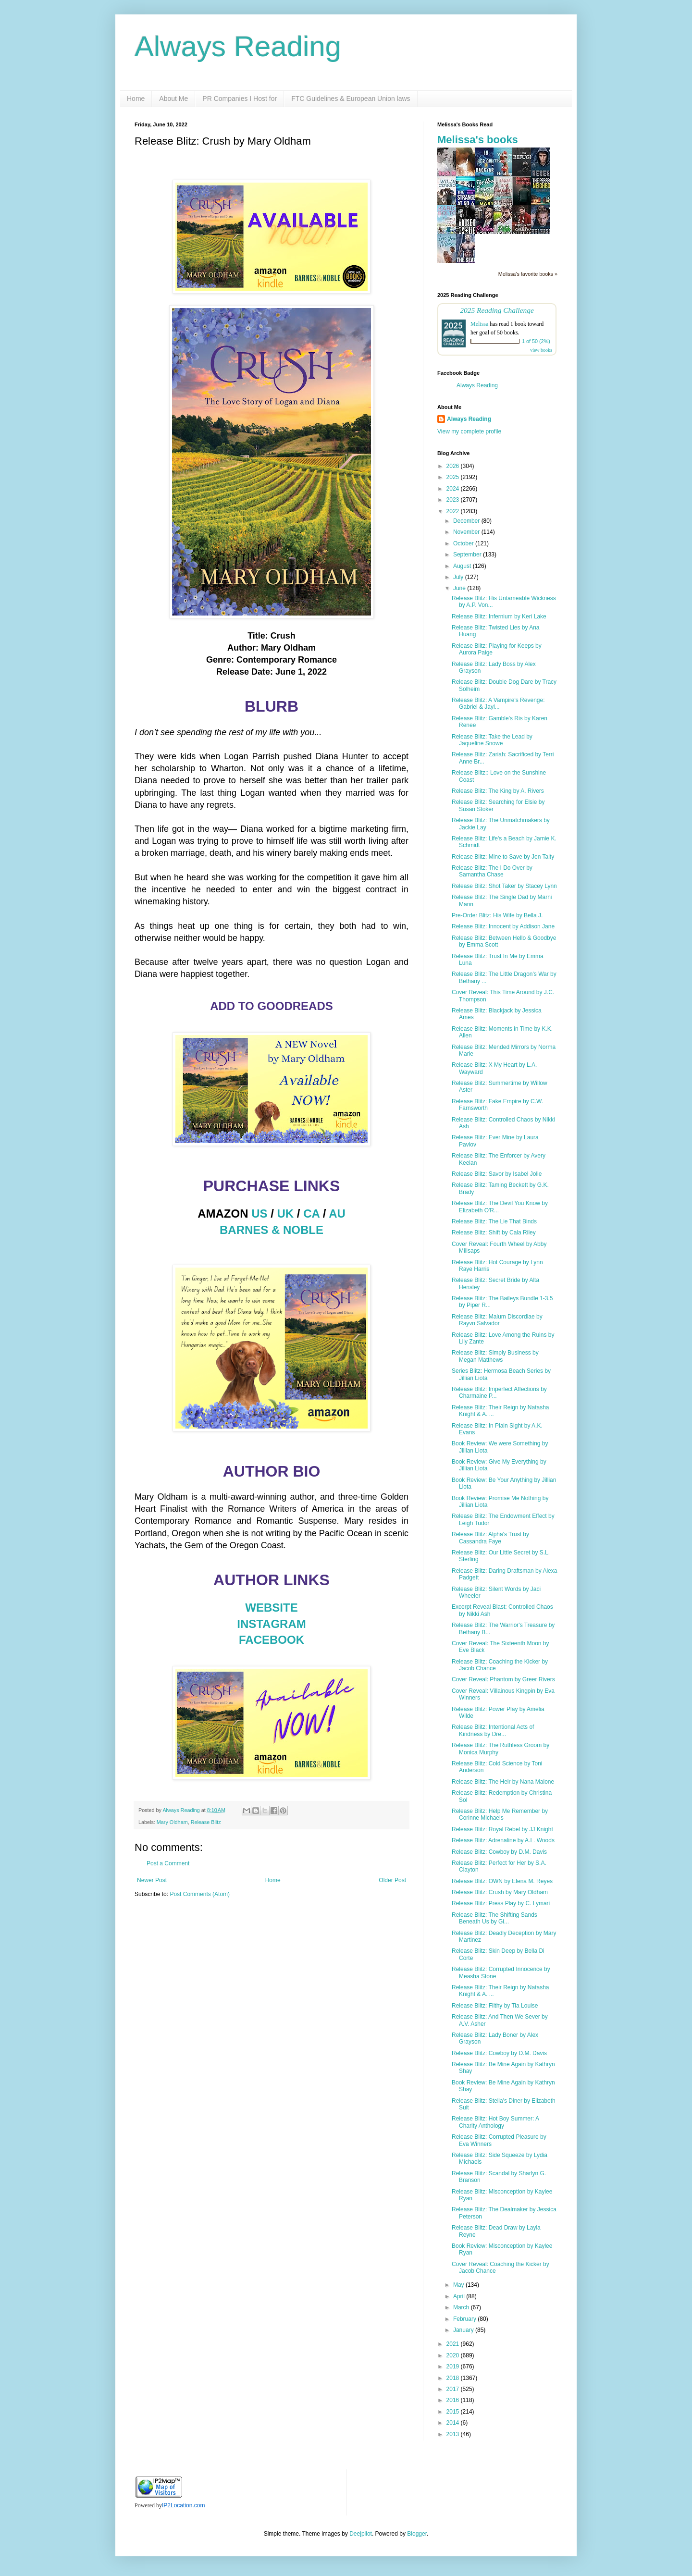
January (464, 2330)
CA (311, 1213)
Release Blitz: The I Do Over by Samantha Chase (492, 871)
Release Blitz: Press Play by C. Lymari (501, 1903)
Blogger (417, 2533)
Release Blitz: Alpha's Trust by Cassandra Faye (490, 1537)
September (468, 554)
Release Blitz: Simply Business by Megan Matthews (495, 1356)
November (467, 532)
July (459, 577)
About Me (173, 98)
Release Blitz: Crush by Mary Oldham (500, 1892)
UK (285, 1213)
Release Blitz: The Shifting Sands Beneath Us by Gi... (494, 1918)
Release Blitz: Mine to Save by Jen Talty (503, 856)
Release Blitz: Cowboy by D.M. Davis (499, 1852)
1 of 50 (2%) (536, 341)
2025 (453, 477)
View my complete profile (469, 431)
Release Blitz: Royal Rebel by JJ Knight (502, 1829)
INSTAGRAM (271, 1623)
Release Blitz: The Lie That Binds (494, 1221)
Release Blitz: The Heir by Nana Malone (503, 1781)
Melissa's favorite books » (527, 274)
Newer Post (152, 1880)
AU (337, 1213)
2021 (453, 2344)
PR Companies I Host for (239, 98)
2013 (453, 2434)
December (467, 521)
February (465, 2319)
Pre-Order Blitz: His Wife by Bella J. (497, 915)
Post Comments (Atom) (200, 1894)
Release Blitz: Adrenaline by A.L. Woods (503, 1840)
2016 (453, 2400)
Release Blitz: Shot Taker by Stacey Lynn (504, 886)
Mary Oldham (172, 1822)
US (259, 1213)
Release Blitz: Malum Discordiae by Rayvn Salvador (497, 1320)
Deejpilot (360, 2533)
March (462, 2307)
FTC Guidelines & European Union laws (350, 98)
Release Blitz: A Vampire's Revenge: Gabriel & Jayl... (498, 703)
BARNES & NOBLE (271, 1229)
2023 (453, 499)
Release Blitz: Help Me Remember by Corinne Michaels (500, 1814)
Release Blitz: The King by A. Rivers (498, 791)
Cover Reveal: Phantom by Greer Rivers (503, 1679)
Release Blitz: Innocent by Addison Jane (503, 926)
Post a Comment (168, 1863)
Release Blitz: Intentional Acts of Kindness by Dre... (493, 1730)
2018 (453, 2378)
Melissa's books (477, 140)
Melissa (479, 323)
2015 (453, 2411)
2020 (453, 2355)
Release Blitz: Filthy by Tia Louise (495, 2005)
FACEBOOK (271, 1639)
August (463, 566)
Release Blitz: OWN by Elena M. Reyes (502, 1881)
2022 (453, 511)
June (460, 588)
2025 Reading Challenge (497, 310)
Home (136, 98)
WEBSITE (271, 1607)
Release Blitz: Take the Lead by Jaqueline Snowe (492, 740)
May (459, 2284)
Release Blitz (206, 1822)
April (459, 2296)
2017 (453, 2389)
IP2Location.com (183, 2505)
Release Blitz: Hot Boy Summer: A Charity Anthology (495, 2122)
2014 (453, 2422)
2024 (453, 488)
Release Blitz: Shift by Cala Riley (494, 1232)
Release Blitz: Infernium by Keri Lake (499, 616)
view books (541, 350)
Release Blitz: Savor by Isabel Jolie (497, 1174)
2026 (453, 466)
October (464, 543)
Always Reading (238, 46)
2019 (453, 2366)
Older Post (392, 1880)
